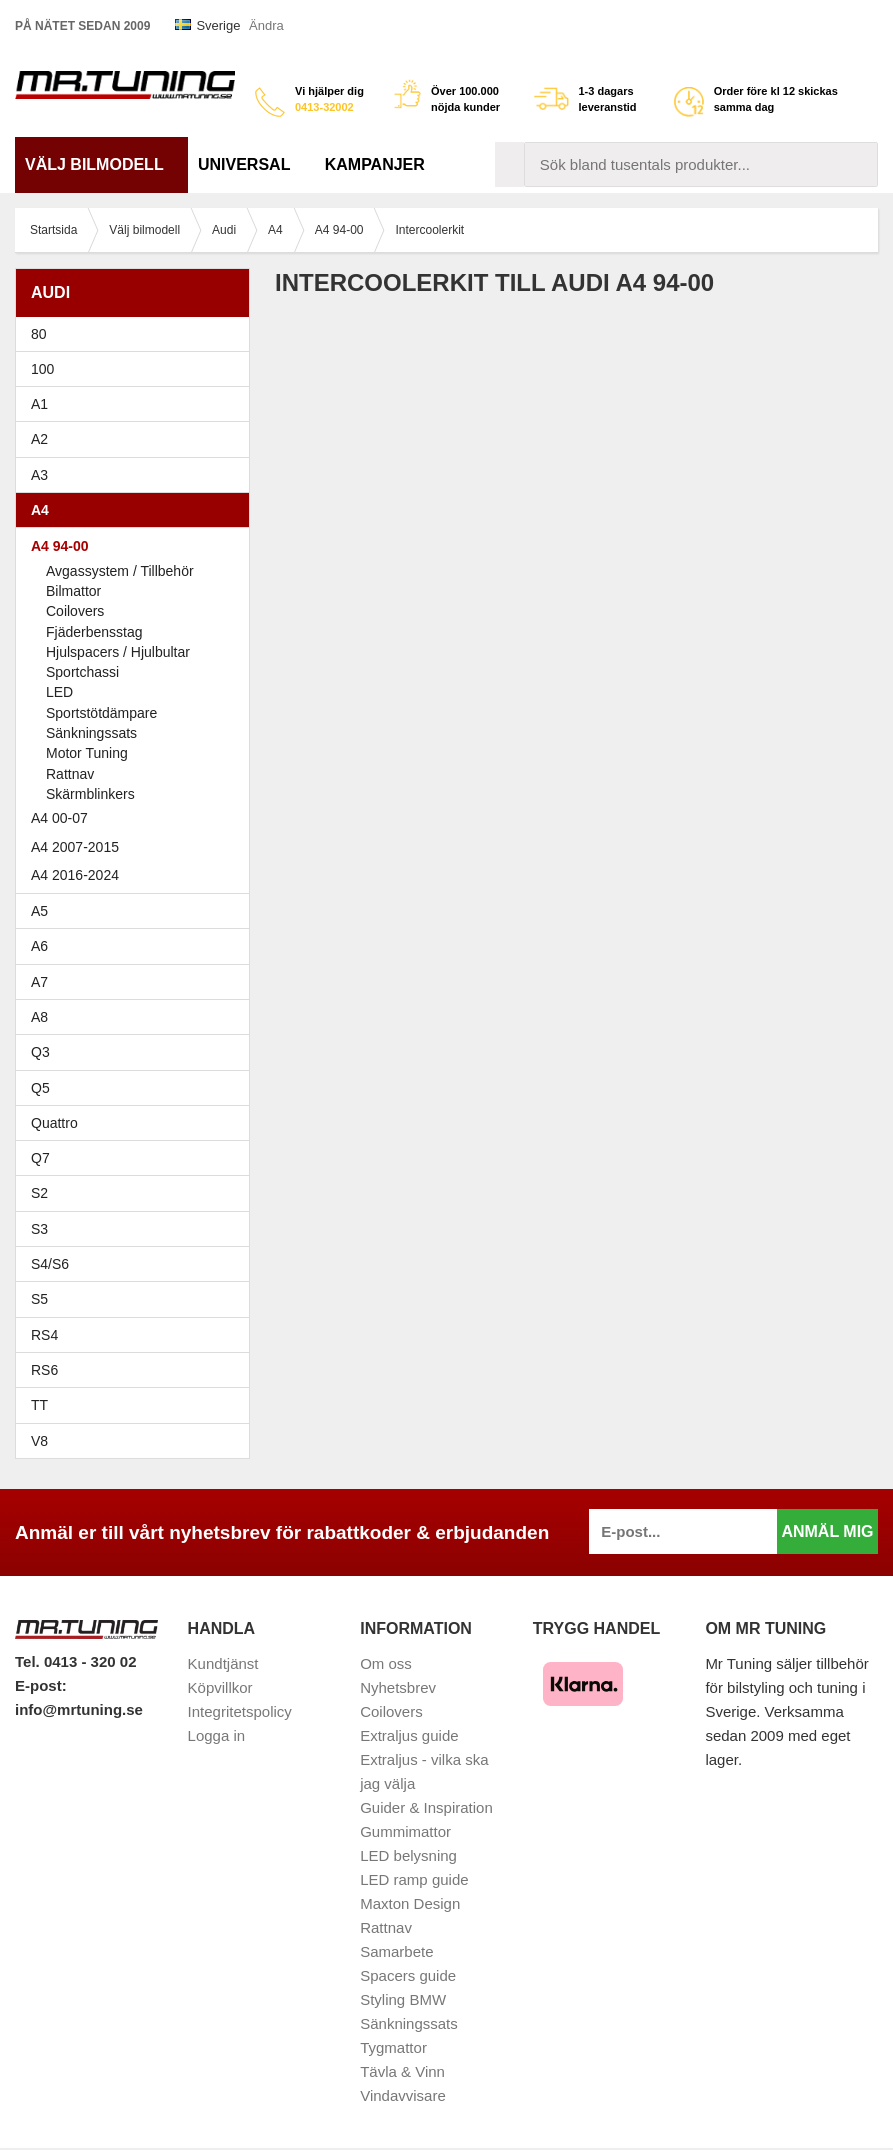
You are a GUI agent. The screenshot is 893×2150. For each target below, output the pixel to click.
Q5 (40, 1088)
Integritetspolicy (240, 1711)
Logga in (217, 1735)
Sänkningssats (91, 733)
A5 (137, 911)
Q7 (40, 1158)
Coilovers (75, 611)
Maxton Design (410, 1903)
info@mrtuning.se (79, 1709)
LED (59, 692)
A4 (137, 510)
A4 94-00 (137, 546)
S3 (137, 1229)
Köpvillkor (220, 1687)
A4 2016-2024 (75, 875)
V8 (39, 1441)
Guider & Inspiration (426, 1807)
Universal (251, 164)
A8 (39, 1017)
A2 (137, 439)
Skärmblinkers (90, 794)
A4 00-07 (137, 818)
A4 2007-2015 (137, 847)
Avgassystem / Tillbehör (120, 571)
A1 (137, 404)
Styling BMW (403, 1999)
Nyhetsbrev (398, 1687)
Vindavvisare (403, 2095)
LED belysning (408, 1855)
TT (137, 1405)
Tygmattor (393, 2047)
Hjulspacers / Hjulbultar (118, 652)
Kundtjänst (223, 1663)
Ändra (266, 25)
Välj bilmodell (101, 164)
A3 (137, 475)
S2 (39, 1193)
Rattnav (70, 774)
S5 (39, 1299)
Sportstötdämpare (101, 713)
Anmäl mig (827, 1531)
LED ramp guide (414, 1879)
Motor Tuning (87, 753)
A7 (137, 982)
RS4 (44, 1335)
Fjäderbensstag (94, 632)
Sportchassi (82, 672)
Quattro (54, 1123)
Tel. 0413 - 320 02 (75, 1661)
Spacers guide (408, 1975)
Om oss (386, 1663)
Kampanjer (375, 164)
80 (137, 334)
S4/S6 (137, 1264)
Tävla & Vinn (402, 2071)
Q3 (40, 1052)
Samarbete (396, 1951)
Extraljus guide (409, 1735)
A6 (137, 946)
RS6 (44, 1370)
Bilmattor (73, 591)
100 (137, 369)
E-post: (41, 1685)
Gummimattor (405, 1831)
